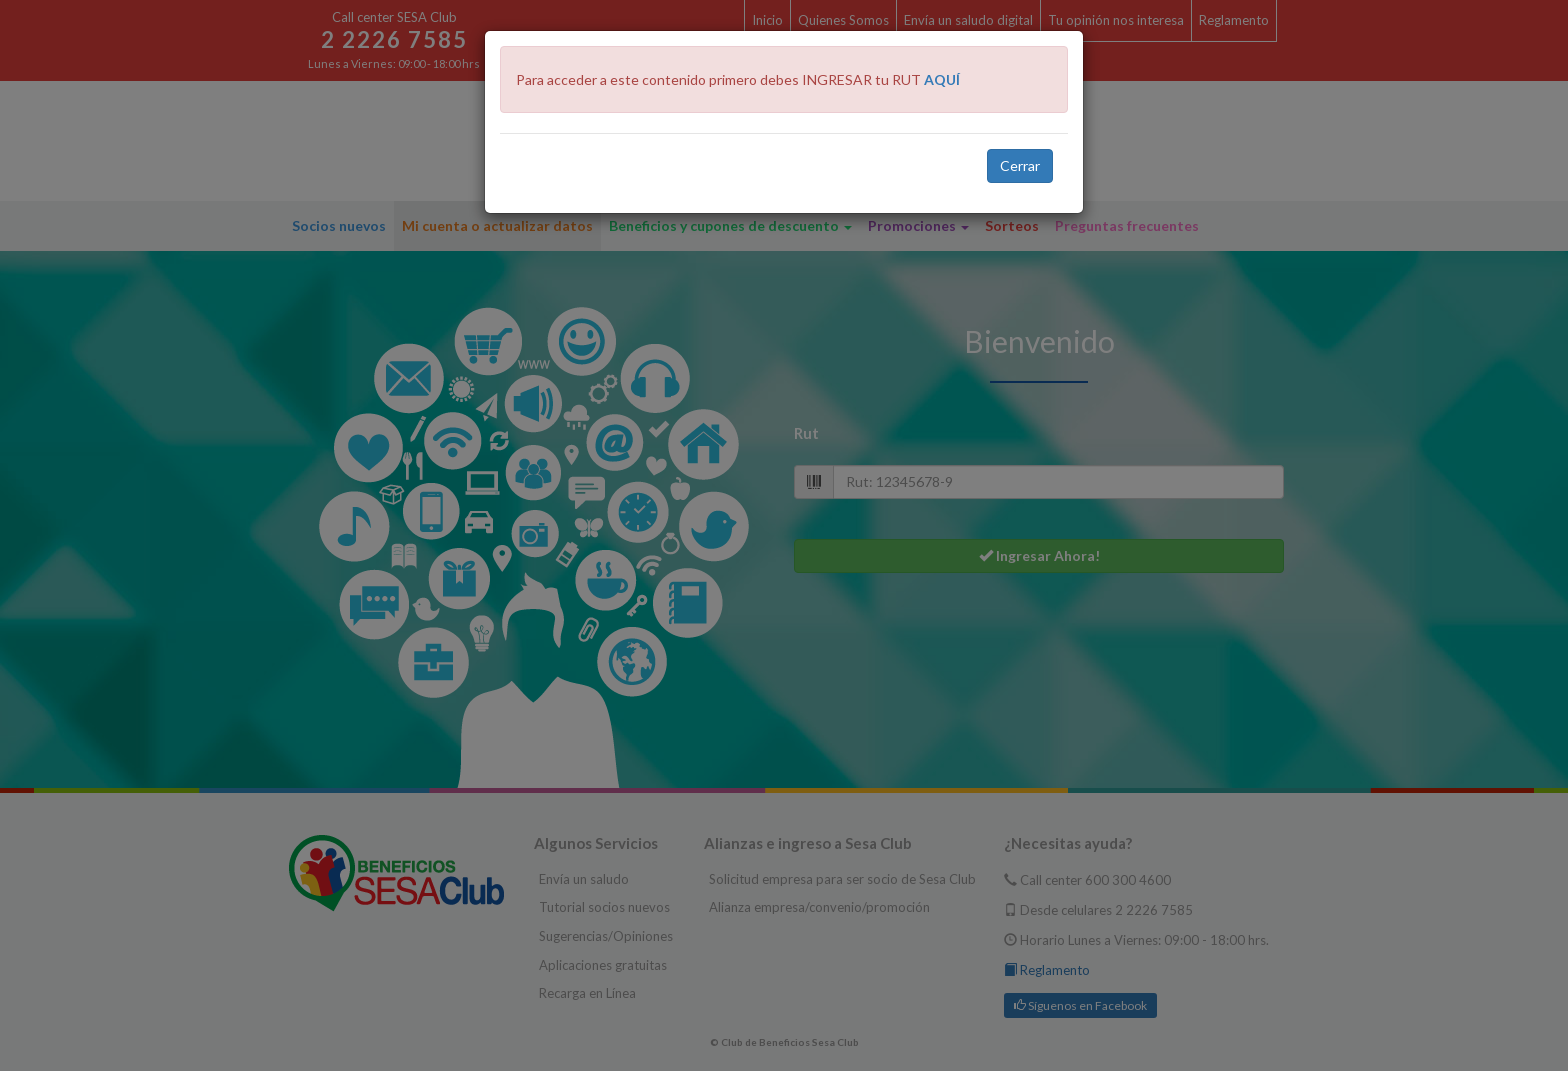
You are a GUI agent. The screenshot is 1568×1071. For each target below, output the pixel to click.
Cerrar (1020, 165)
